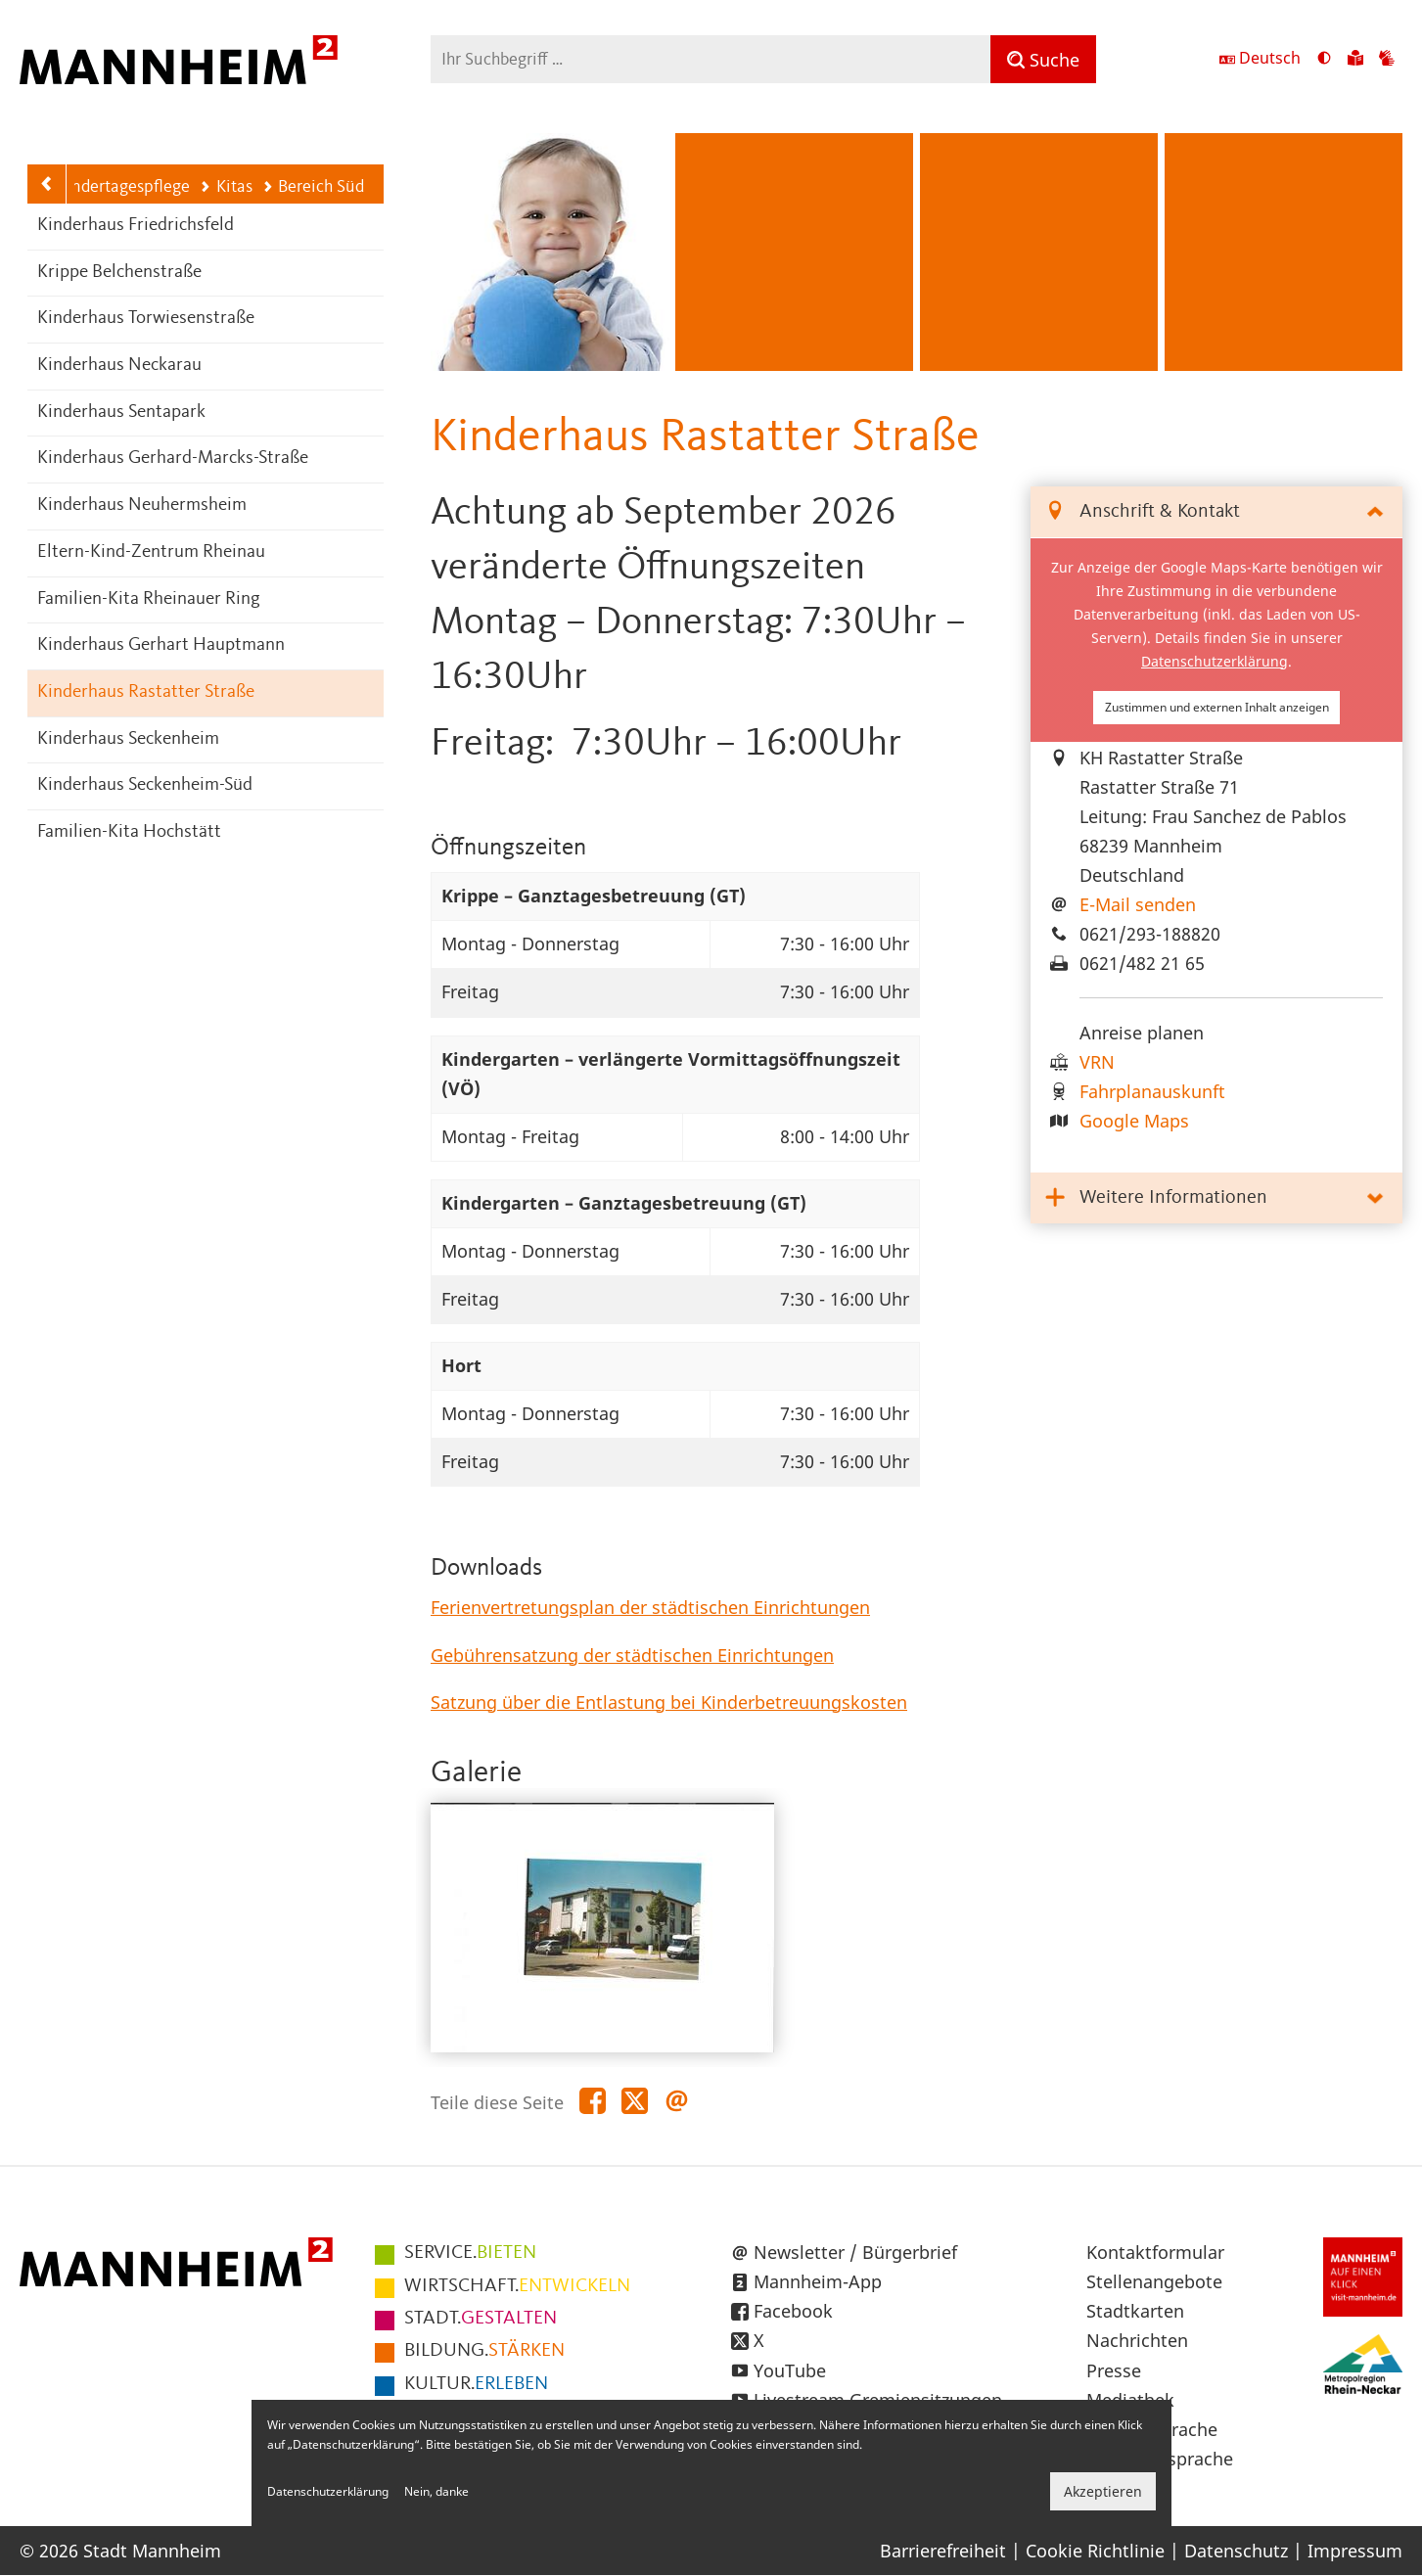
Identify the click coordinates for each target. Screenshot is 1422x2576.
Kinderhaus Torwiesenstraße (145, 318)
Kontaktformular (1155, 2252)
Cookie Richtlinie (1095, 2550)
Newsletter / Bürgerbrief (855, 2252)
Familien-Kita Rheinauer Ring (148, 599)
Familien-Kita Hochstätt (129, 832)
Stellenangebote (1154, 2281)
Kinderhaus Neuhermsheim (142, 505)
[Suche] (1043, 59)
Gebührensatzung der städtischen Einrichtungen (632, 1655)
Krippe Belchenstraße (119, 272)
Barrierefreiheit (943, 2550)
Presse (1113, 2370)
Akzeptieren (1103, 2491)
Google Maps (1134, 1120)
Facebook (793, 2311)
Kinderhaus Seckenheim (128, 739)
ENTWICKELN (517, 2286)
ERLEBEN (476, 2384)
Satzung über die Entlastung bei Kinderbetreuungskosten (669, 1702)
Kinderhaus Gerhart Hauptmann (161, 645)
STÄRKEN (484, 2351)
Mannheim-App (818, 2281)
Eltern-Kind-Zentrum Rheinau (151, 552)
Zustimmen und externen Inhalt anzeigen (1217, 707)
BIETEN (470, 2253)
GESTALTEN (480, 2318)
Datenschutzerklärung (1214, 661)
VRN (1097, 1062)
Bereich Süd (313, 187)
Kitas (226, 187)
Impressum (1354, 2550)
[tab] (1216, 512)
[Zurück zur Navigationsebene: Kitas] (47, 184)
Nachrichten (1137, 2340)
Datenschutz (1236, 2550)
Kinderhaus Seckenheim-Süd (144, 785)
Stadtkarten (1135, 2311)
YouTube (790, 2370)
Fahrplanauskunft (1152, 1091)
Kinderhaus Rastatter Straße (145, 692)
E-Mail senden (1137, 904)
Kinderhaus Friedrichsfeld (135, 225)
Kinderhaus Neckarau (119, 365)
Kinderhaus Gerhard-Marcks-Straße (172, 458)
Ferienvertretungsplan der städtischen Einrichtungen (650, 1607)
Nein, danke (436, 2491)
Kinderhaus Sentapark (121, 412)
